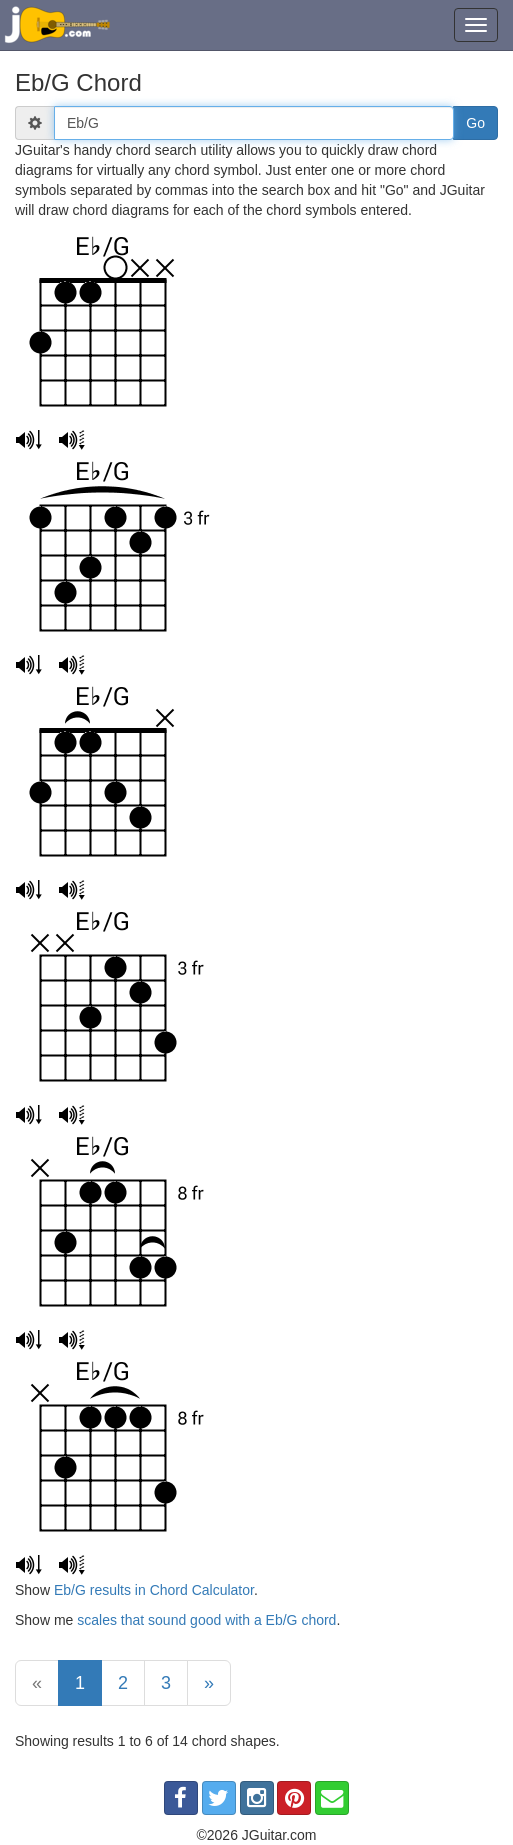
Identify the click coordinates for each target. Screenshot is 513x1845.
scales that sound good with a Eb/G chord (206, 1620)
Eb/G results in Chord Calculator (154, 1590)
